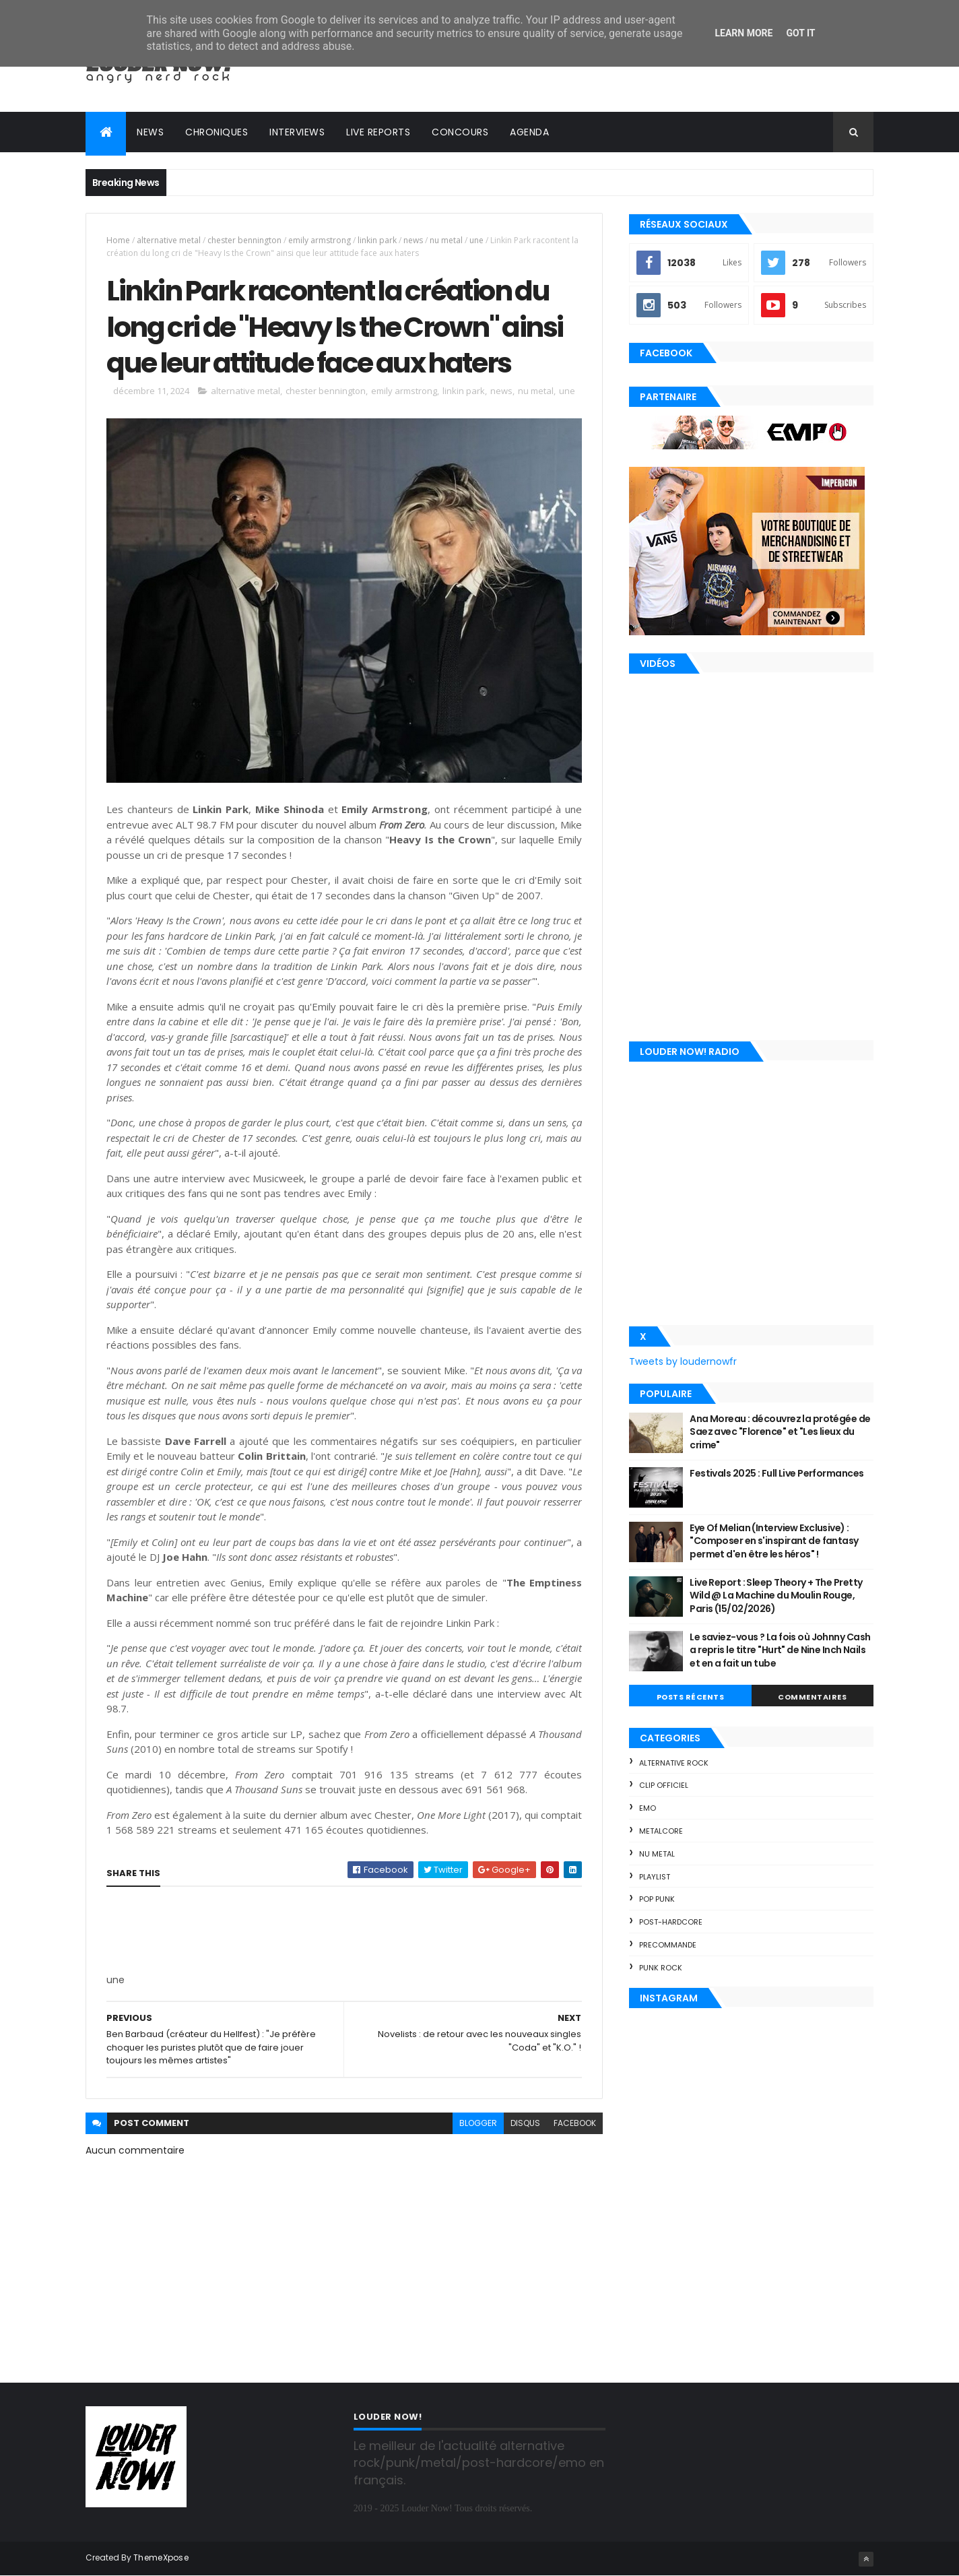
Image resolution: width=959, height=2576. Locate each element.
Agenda (529, 132)
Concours (460, 132)
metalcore (661, 1831)
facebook (575, 2123)
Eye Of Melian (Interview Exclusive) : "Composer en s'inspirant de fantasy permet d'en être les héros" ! (774, 1541)
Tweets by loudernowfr (683, 1361)
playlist (654, 1876)
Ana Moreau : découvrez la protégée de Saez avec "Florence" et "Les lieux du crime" (780, 1432)
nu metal (446, 240)
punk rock (660, 1967)
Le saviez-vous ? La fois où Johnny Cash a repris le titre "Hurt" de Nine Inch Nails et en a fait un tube (780, 1650)
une (476, 240)
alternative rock (673, 1763)
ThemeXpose (161, 2557)
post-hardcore (670, 1922)
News (150, 132)
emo (647, 1808)
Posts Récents (691, 1697)
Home (118, 240)
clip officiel (663, 1785)
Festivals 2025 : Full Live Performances (776, 1473)
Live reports (378, 132)
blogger (478, 2123)
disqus (525, 2123)
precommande (667, 1944)
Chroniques (216, 132)
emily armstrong (319, 240)
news (413, 240)
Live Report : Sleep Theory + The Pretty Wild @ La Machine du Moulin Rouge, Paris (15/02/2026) (776, 1595)
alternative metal (169, 240)
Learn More (743, 33)
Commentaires (812, 1697)
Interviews (297, 132)
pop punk (657, 1899)
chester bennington (244, 240)
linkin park (377, 240)
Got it (800, 33)
